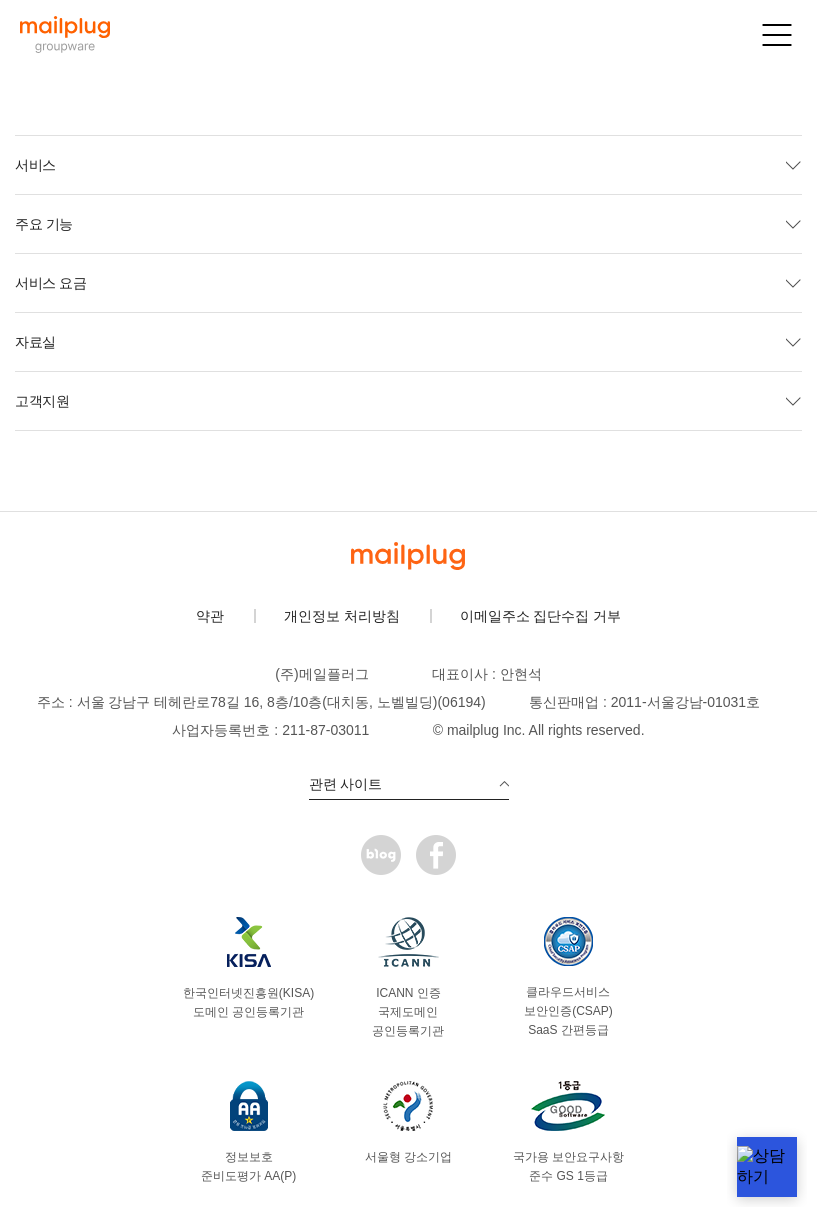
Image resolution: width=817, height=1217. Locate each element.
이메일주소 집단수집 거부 (541, 616)
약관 (210, 616)
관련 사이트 (409, 784)
